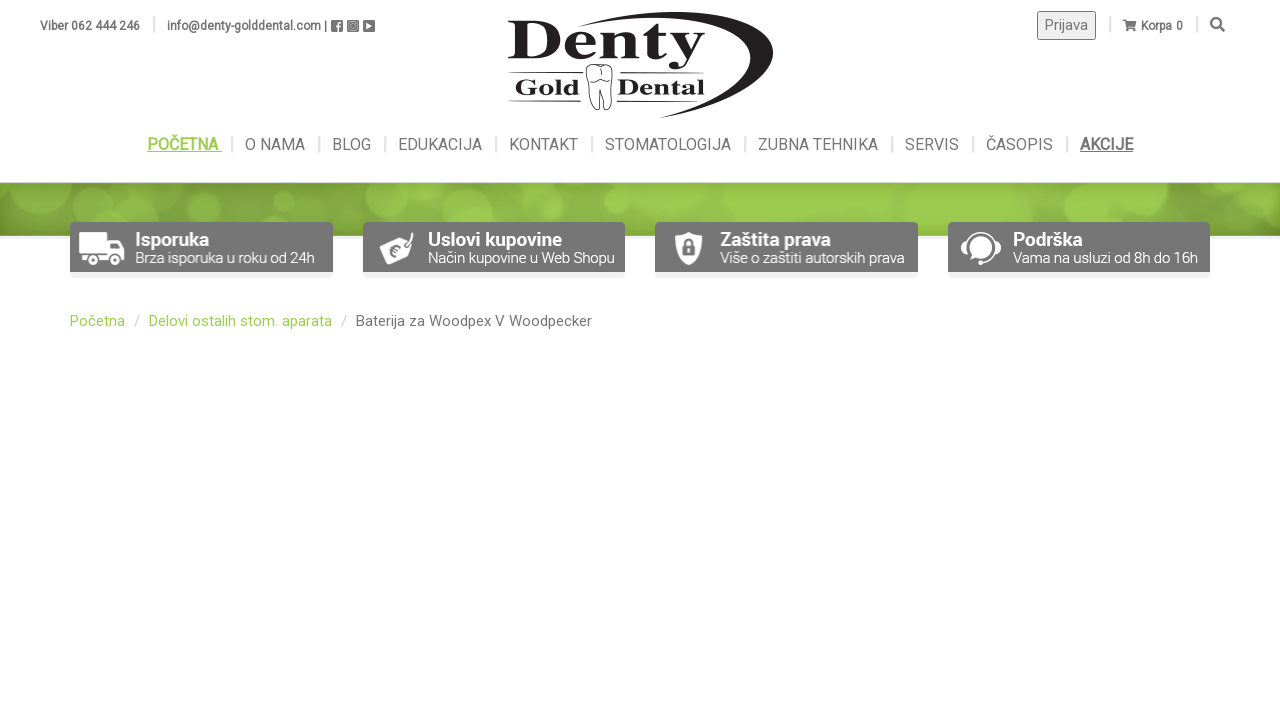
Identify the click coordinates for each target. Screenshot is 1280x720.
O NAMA (277, 144)
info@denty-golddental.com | (247, 26)
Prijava (1066, 25)
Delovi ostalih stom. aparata (240, 321)
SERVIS (934, 144)
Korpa (1156, 26)
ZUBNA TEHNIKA (818, 144)
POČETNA (184, 144)
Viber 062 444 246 (90, 26)
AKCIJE (1106, 144)
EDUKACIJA (442, 144)
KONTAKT (545, 144)
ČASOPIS (1021, 144)
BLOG (353, 144)
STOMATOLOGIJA (668, 144)
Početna (97, 321)
